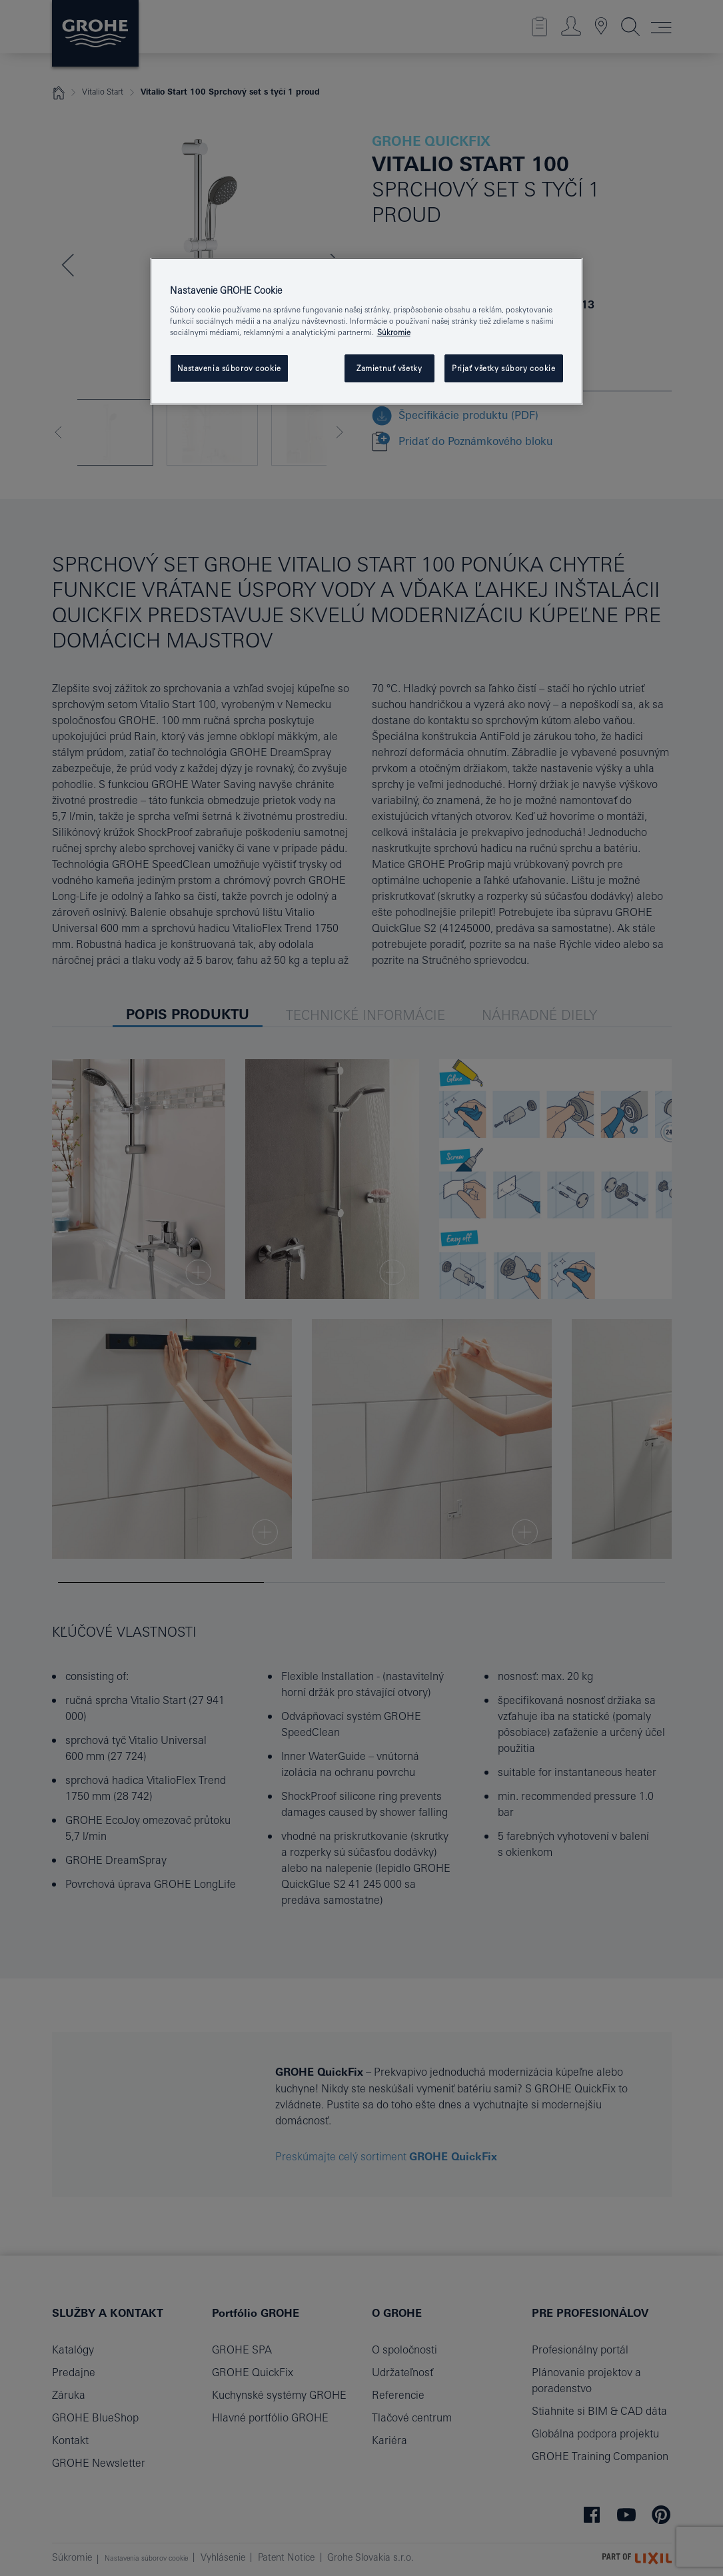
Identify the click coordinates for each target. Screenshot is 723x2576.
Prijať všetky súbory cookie (503, 368)
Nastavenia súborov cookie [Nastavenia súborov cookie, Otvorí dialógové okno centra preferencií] (229, 368)
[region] (366, 332)
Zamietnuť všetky (389, 368)
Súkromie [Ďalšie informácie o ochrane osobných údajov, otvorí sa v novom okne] (393, 332)
